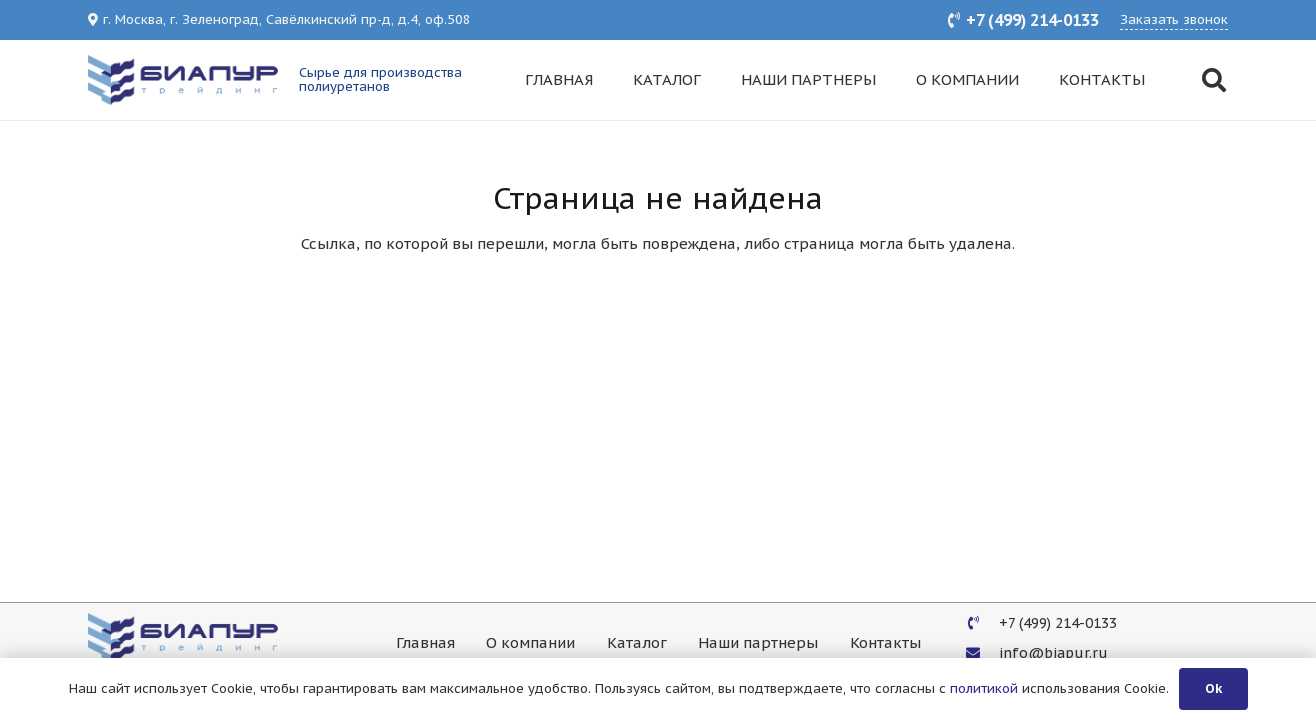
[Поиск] (1213, 80)
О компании (530, 642)
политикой (984, 688)
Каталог (637, 642)
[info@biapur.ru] (982, 653)
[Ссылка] (183, 80)
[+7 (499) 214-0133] (982, 623)
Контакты (885, 642)
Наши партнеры (758, 642)
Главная (425, 642)
